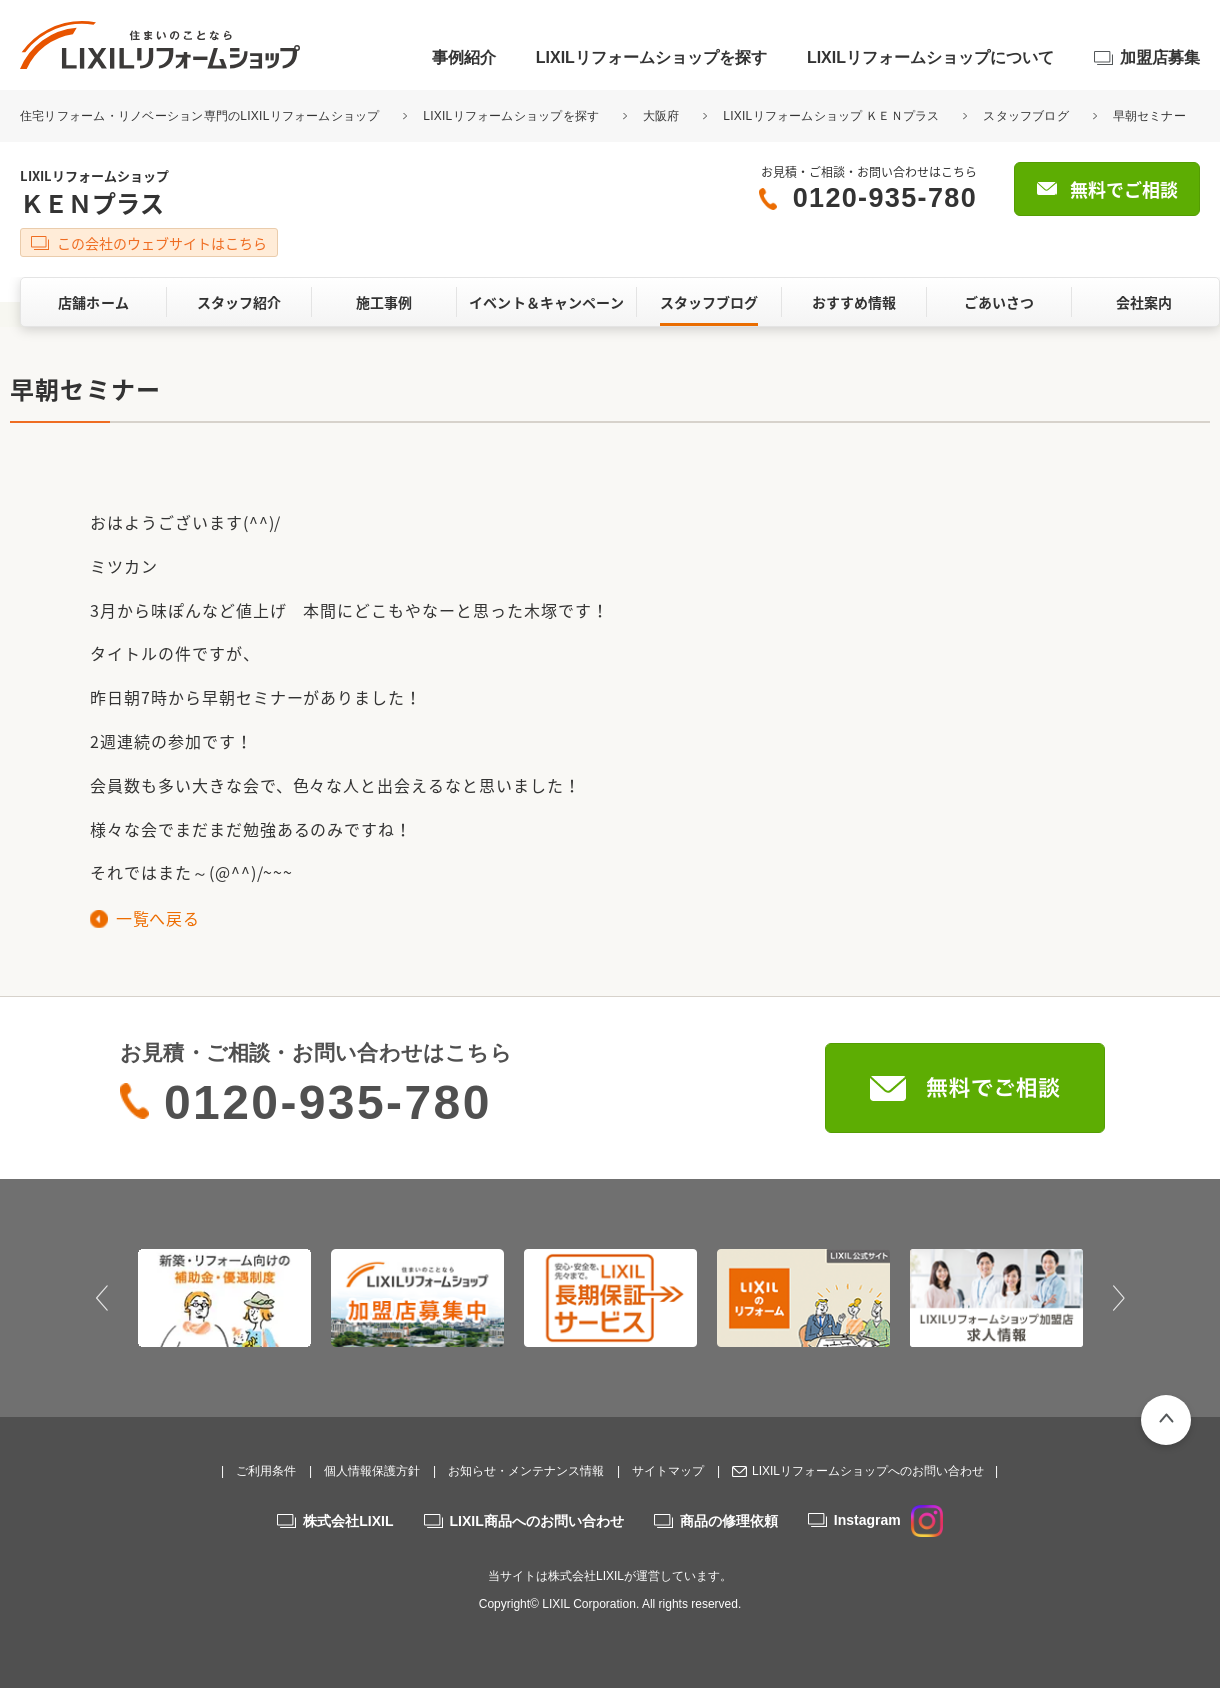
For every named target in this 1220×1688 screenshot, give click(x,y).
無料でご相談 (1124, 189)
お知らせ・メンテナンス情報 (526, 1471)
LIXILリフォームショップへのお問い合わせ (868, 1471)
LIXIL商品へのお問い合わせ (537, 1521)
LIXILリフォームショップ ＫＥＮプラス (831, 116)
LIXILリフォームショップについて (930, 57)
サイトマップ (668, 1471)
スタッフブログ (1026, 116)
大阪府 (661, 116)
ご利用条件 (266, 1471)
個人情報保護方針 (372, 1471)
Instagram (888, 1520)
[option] (224, 1298)
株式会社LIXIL (348, 1521)
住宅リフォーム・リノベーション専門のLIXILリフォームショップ (201, 116)
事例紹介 (464, 57)
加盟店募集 (1160, 57)
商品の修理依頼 (729, 1521)
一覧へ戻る (157, 918)
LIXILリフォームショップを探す (651, 57)
